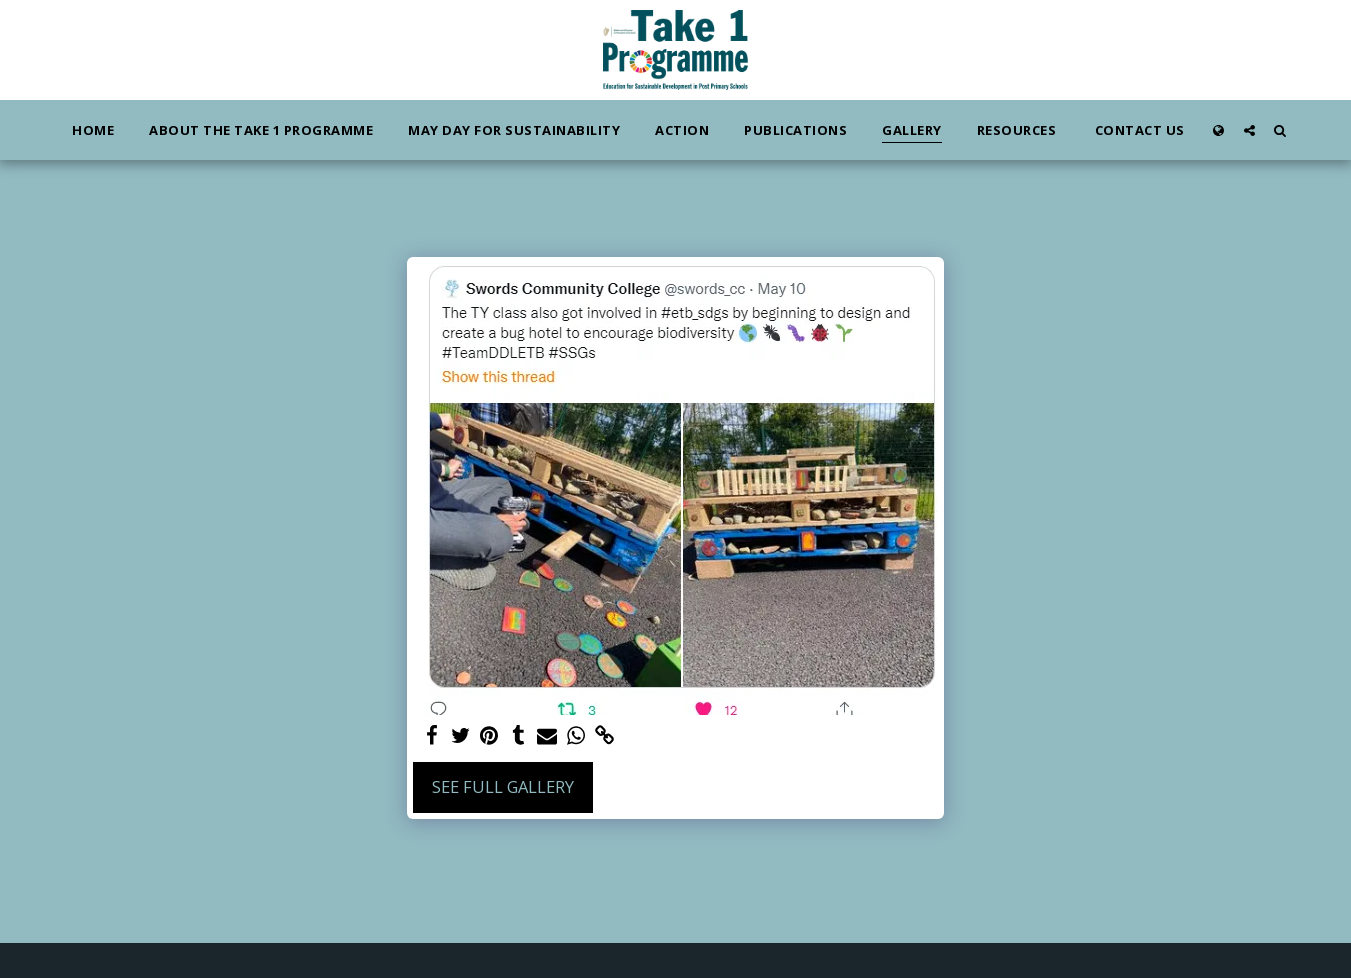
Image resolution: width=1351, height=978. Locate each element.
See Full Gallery (503, 786)
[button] (1249, 130)
